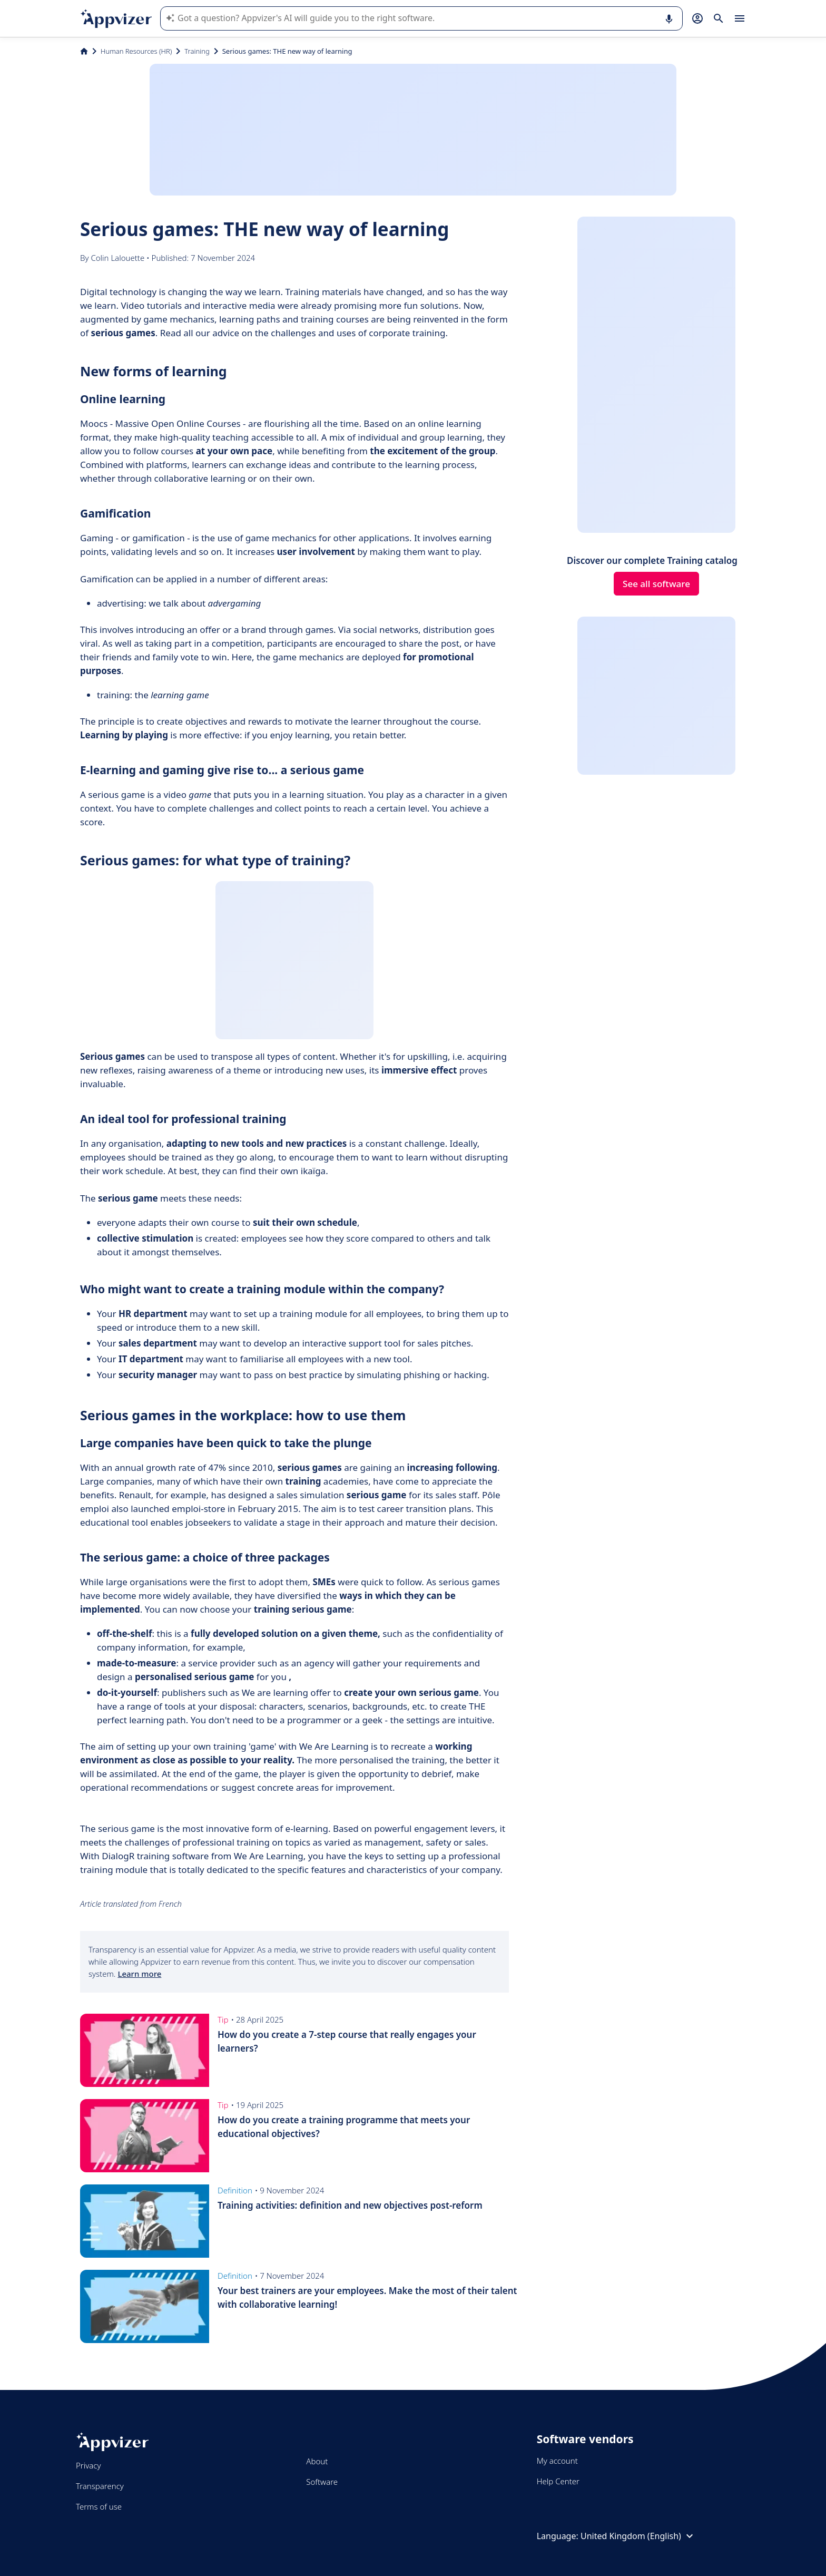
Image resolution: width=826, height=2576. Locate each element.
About (317, 2461)
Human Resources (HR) (136, 51)
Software (322, 2481)
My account (557, 2460)
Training (196, 51)
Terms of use (99, 2506)
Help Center (558, 2481)
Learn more (139, 1973)
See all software (656, 584)
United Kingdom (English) (638, 2536)
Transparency (100, 2486)
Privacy (88, 2465)
